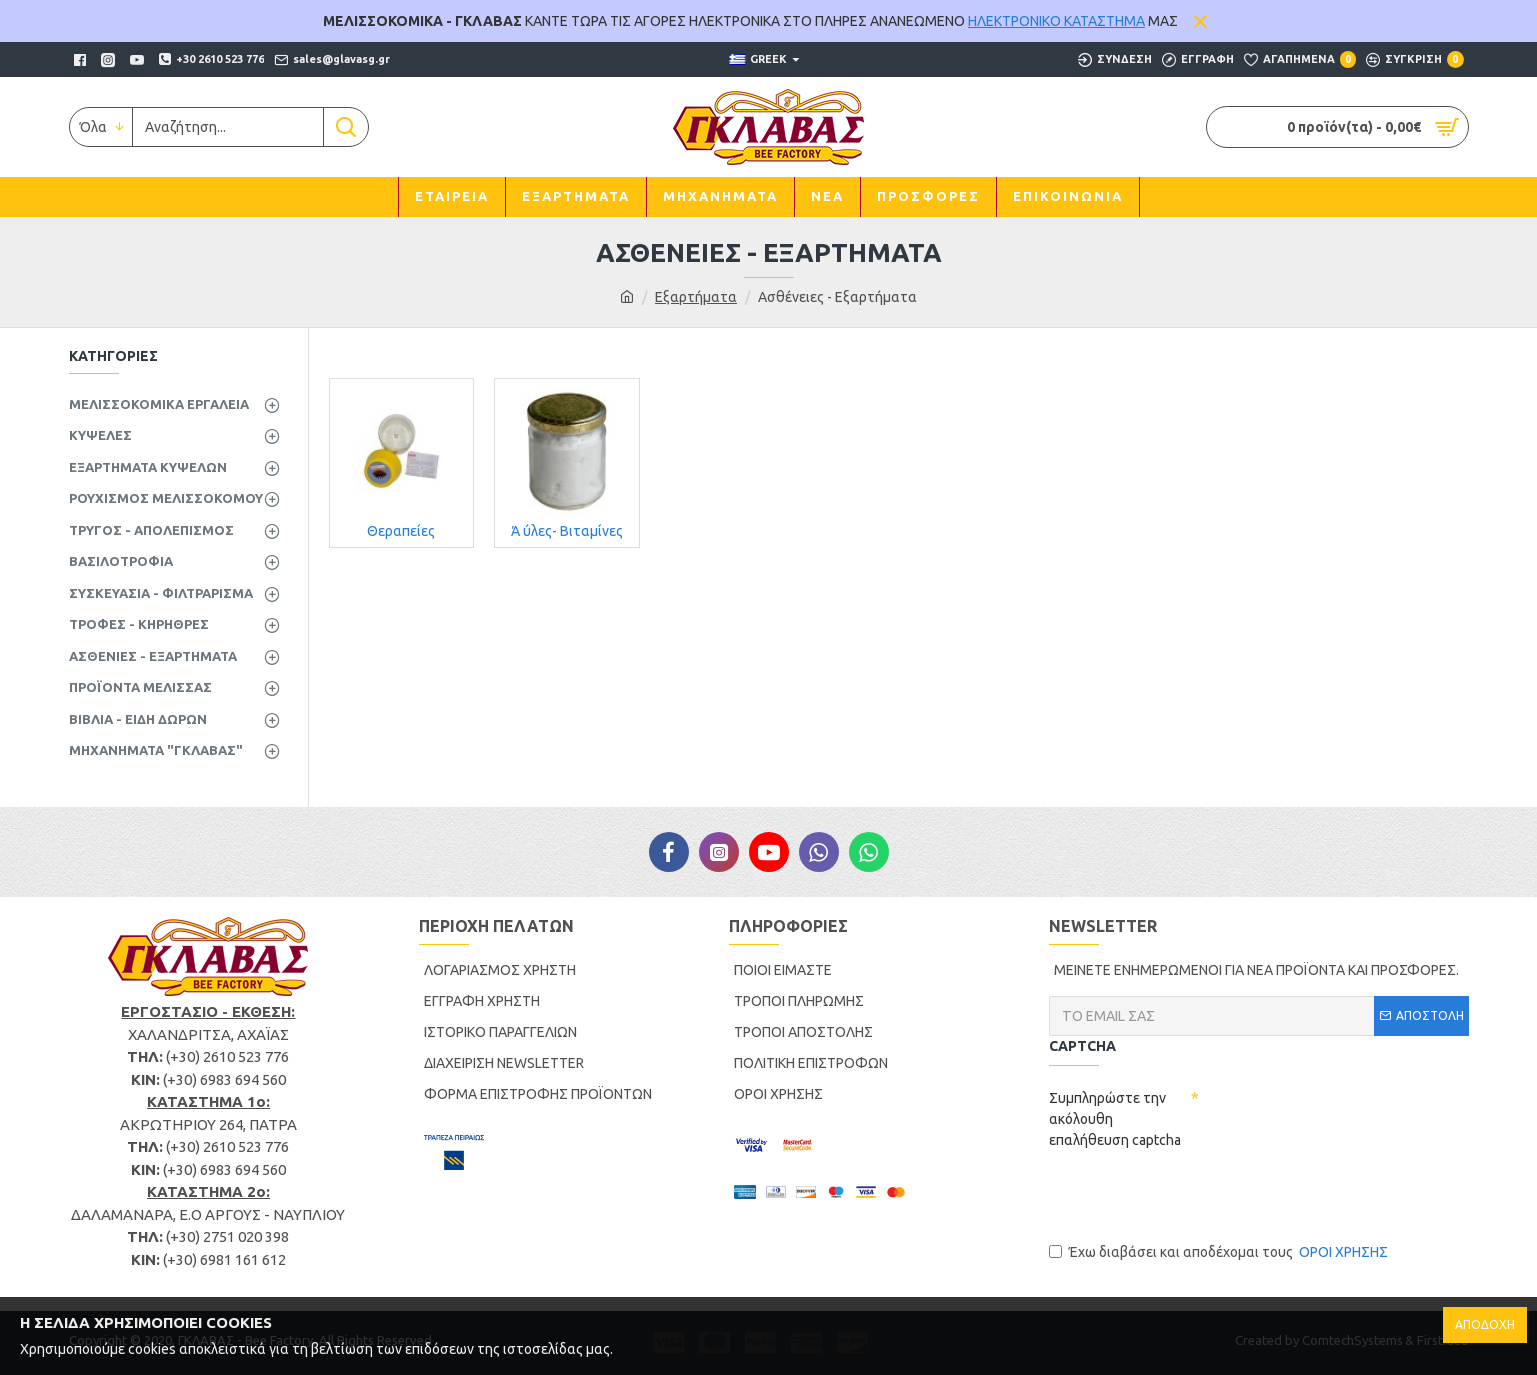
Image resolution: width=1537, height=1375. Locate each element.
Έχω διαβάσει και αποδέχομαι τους (1220, 1252)
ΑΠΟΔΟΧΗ (1485, 1324)
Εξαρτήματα (696, 297)
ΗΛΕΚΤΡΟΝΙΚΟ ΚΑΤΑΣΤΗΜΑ (1056, 21)
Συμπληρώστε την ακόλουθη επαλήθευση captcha (1115, 1119)
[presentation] (1201, 1195)
